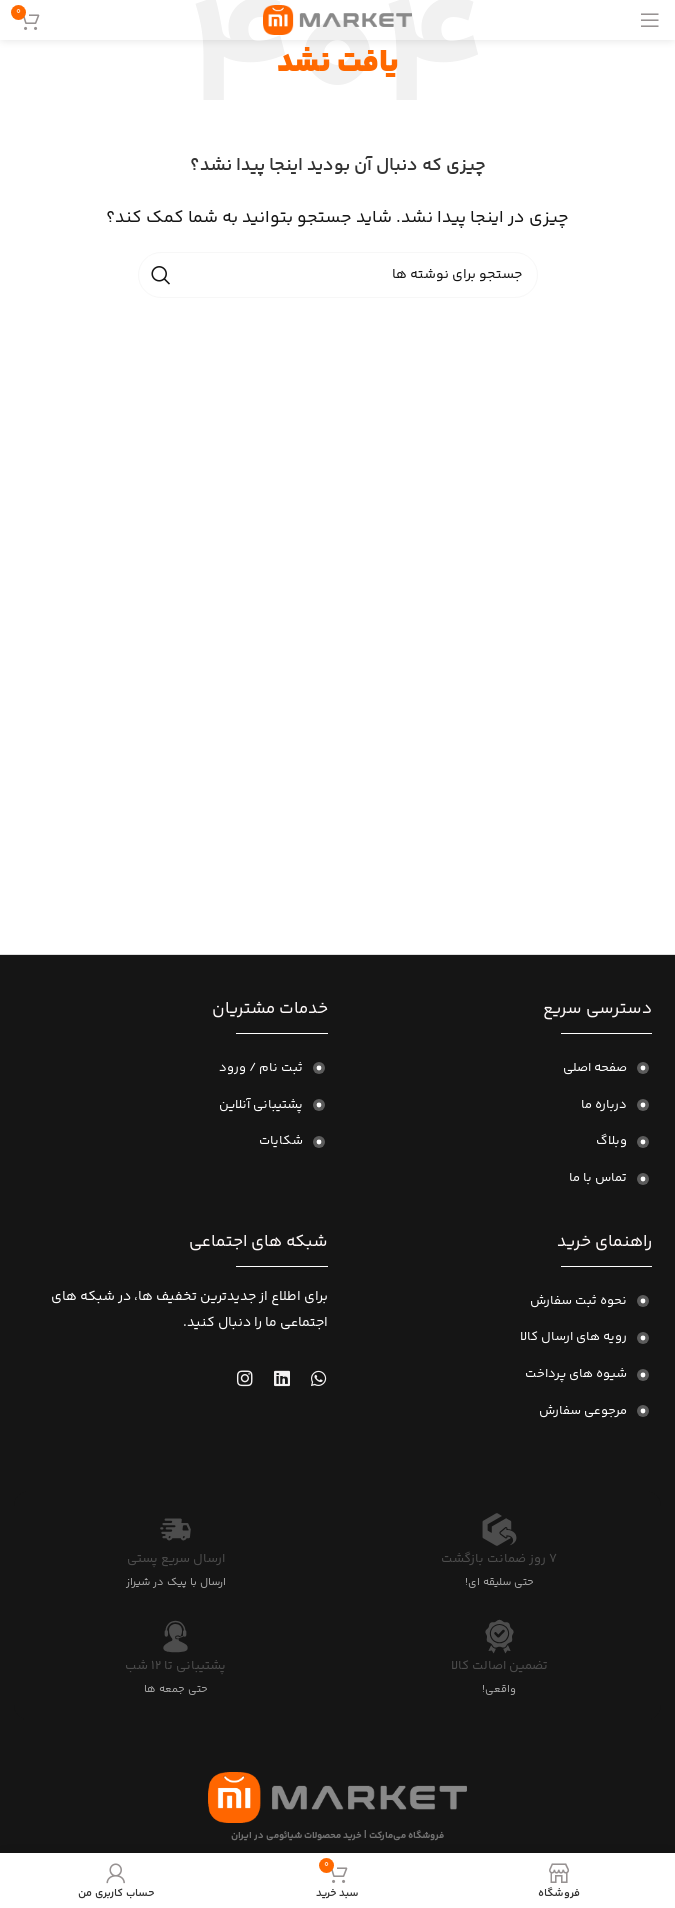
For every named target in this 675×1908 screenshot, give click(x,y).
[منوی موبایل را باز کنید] (650, 20)
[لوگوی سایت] (337, 20)
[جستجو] (338, 275)
